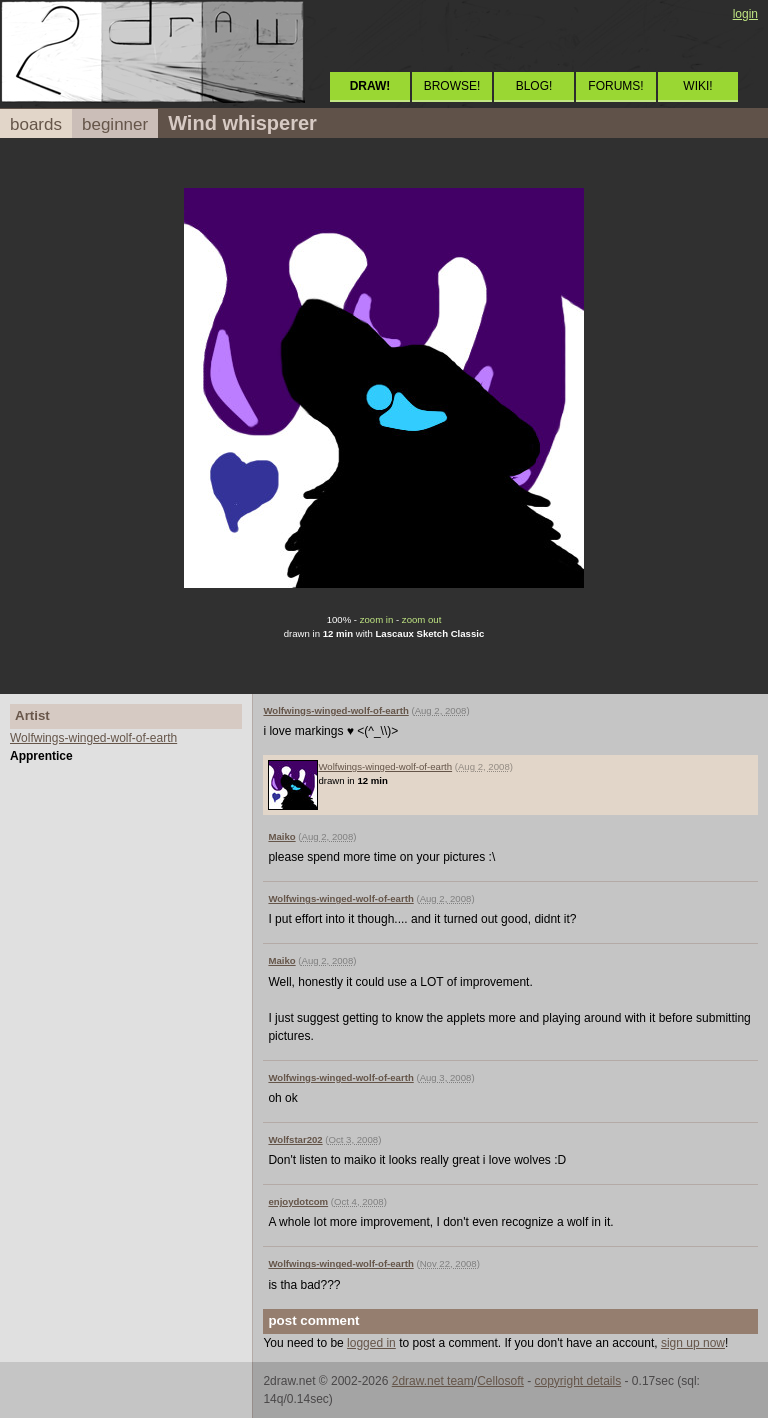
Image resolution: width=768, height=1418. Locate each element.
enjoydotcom (298, 1201)
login (745, 14)
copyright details (577, 1381)
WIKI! (697, 86)
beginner (115, 124)
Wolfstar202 (295, 1139)
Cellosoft (500, 1381)
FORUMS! (615, 86)
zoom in (377, 619)
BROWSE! (452, 86)
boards (36, 124)
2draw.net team (433, 1381)
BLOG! (534, 86)
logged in (371, 1343)
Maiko (281, 836)
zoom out (421, 619)
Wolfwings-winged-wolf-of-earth (93, 738)
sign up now (693, 1343)
